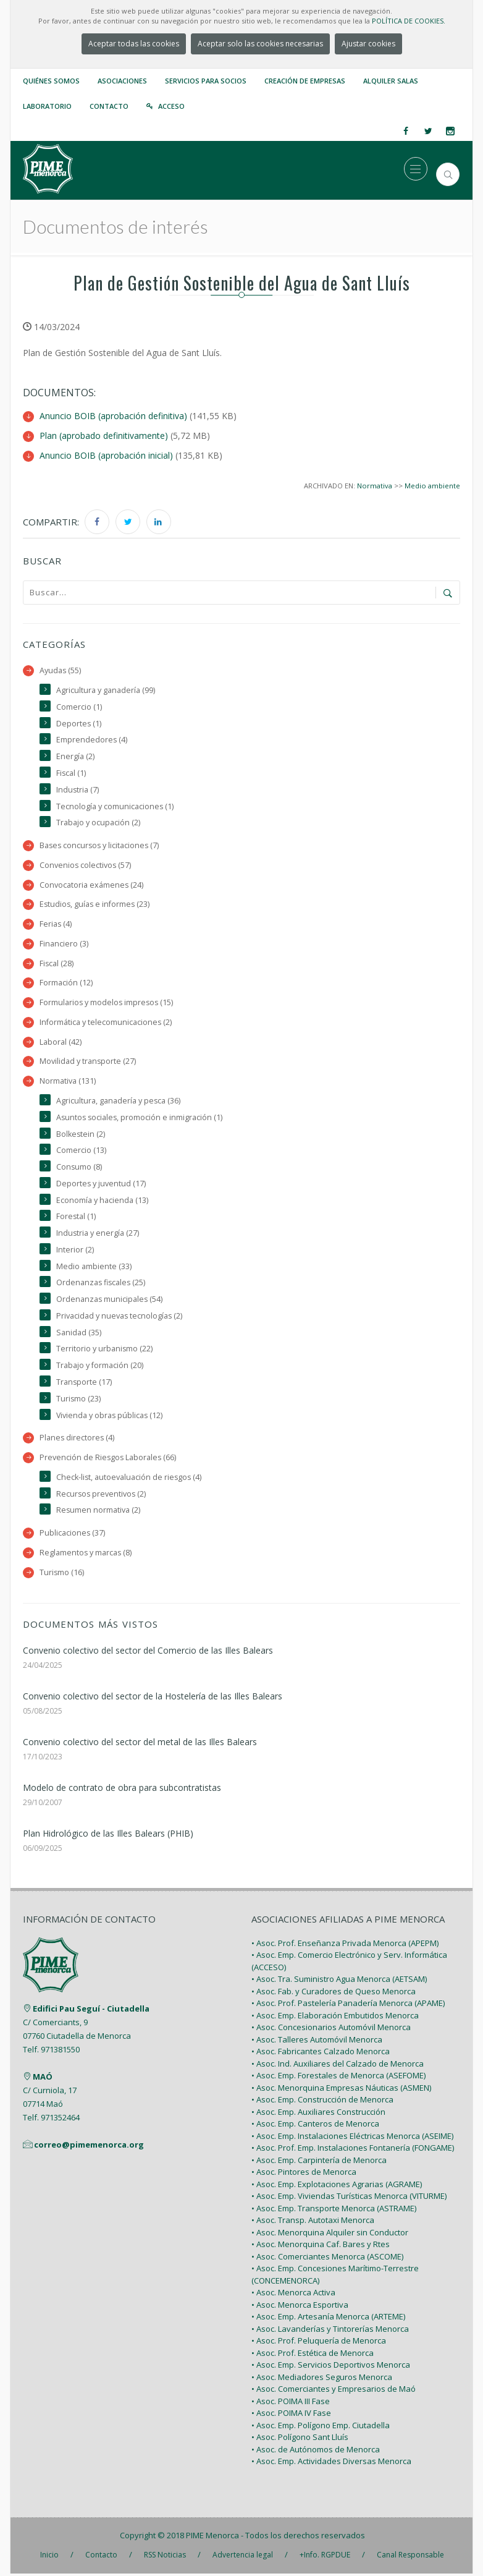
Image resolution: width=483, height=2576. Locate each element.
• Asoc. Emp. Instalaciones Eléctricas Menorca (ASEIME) (352, 2138)
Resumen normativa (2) (98, 1512)
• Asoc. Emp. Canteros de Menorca (315, 2126)
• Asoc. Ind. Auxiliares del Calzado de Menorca (337, 2066)
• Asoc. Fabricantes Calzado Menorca (320, 2053)
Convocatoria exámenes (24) (92, 883)
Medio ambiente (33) (94, 1267)
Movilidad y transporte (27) (88, 1061)
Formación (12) (66, 982)
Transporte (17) (84, 1383)
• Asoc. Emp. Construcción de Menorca (322, 2101)
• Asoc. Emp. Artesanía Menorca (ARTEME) (328, 2318)
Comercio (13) (81, 1151)
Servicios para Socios (205, 80)
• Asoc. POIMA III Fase (290, 2403)
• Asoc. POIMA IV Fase (291, 2415)
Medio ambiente (432, 483)
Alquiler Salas (390, 80)
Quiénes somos (51, 80)
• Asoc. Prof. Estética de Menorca (312, 2355)
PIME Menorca (212, 2537)
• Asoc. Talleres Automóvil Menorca (316, 2041)
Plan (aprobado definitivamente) (104, 435)
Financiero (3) (64, 943)
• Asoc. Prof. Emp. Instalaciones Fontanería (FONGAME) (352, 2150)
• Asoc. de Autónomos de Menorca (315, 2451)
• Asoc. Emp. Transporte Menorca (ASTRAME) (333, 2210)
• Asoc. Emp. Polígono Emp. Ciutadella (320, 2427)
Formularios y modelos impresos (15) (107, 1002)
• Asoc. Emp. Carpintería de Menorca (319, 2162)
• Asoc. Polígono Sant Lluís (299, 2439)
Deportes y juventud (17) (101, 1184)
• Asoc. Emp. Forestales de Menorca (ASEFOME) (338, 2077)
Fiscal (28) (57, 963)
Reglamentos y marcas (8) (86, 1554)
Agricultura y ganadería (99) (105, 689)
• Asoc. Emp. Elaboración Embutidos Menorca (335, 2017)
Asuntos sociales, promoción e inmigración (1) (140, 1117)
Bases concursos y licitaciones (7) (101, 845)
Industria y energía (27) (98, 1233)
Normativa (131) (68, 1081)
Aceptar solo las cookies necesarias (260, 43)
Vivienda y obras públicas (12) (110, 1416)
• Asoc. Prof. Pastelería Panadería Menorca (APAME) (348, 2005)
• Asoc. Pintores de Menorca (303, 2174)
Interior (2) (75, 1250)
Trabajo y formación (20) (99, 1367)
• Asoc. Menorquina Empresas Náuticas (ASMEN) (341, 2090)
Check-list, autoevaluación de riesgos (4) (129, 1479)
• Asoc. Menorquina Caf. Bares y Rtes (320, 2246)
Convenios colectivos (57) (86, 864)
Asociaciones (122, 80)
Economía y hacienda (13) (102, 1201)
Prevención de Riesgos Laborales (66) (109, 1459)
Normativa (374, 483)
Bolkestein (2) (81, 1134)
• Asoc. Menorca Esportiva (299, 2307)
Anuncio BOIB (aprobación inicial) (106, 454)
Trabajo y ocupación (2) (98, 822)
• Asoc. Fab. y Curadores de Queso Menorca (333, 1993)
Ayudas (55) (61, 669)
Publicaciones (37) (73, 1535)
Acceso (171, 106)
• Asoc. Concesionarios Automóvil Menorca (331, 2029)
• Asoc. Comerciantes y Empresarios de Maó (333, 2391)
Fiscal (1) (71, 772)
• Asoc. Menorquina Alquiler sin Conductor (329, 2234)
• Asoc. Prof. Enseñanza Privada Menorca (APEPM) (345, 1945)
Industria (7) (77, 788)
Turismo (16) (62, 1574)
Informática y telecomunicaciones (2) (106, 1022)
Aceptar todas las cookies (133, 43)
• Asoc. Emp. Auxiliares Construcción (318, 2114)
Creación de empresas (304, 80)
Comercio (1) (79, 705)
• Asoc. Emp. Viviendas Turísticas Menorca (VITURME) (349, 2198)
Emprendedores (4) (92, 738)
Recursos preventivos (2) (102, 1495)
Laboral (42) (61, 1042)
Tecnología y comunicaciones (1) (115, 805)
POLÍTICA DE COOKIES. (408, 20)
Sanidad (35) (78, 1333)
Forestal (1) (76, 1217)
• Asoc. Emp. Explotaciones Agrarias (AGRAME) (336, 2186)
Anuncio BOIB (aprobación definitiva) (113, 416)
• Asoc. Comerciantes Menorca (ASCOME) (327, 2258)
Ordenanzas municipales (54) (110, 1300)
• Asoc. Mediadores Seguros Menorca (321, 2379)
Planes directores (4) (78, 1439)
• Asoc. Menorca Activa (293, 2294)
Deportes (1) (79, 721)
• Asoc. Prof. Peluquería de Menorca (318, 2343)
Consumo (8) (79, 1167)
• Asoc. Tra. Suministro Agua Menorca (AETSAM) (339, 1981)
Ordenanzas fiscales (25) (101, 1283)
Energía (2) (75, 755)
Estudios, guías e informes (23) (96, 903)
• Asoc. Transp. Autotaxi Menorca (312, 2222)
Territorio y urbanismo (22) (104, 1350)
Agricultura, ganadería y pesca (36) (118, 1100)
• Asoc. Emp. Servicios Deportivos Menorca (330, 2367)
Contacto (109, 106)
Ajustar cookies (368, 43)
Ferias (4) (56, 923)
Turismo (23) (78, 1400)
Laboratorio (47, 106)
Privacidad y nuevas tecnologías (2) (119, 1317)
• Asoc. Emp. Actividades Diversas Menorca (331, 2463)
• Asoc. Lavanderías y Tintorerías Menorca (330, 2331)
